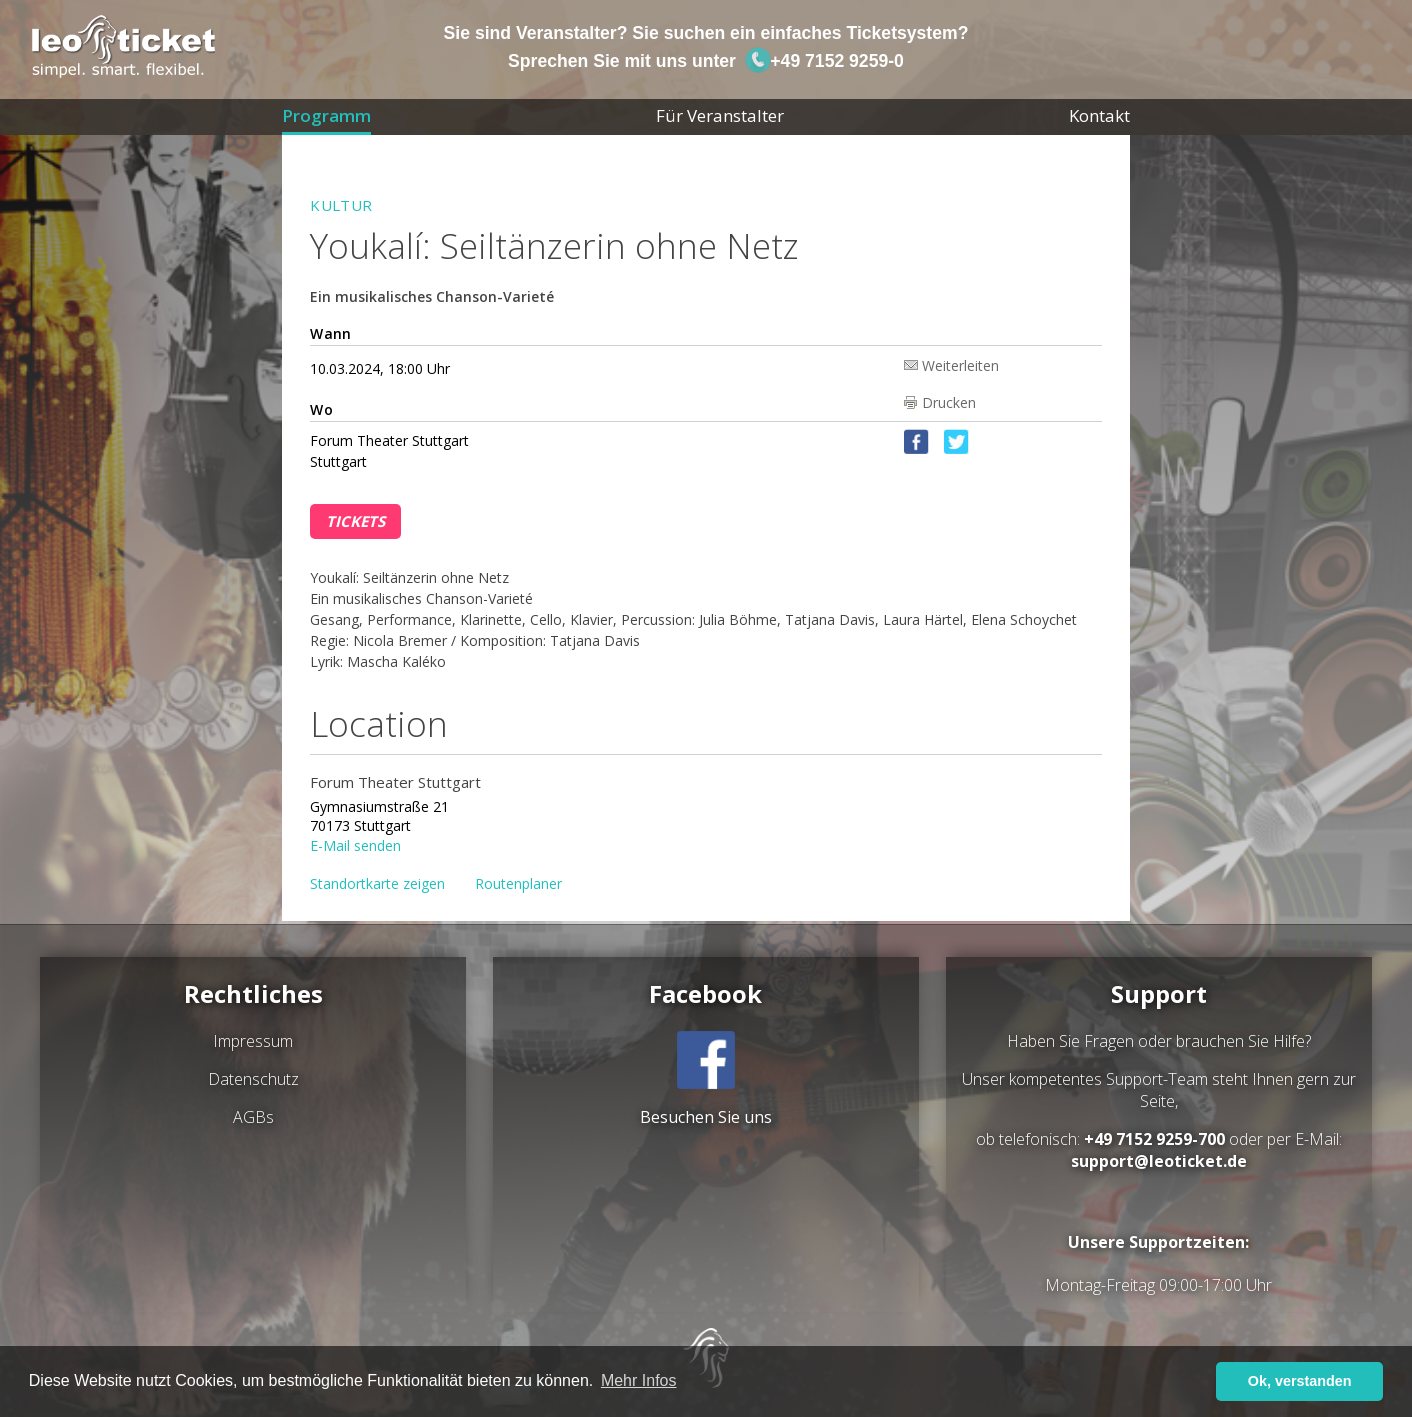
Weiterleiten (960, 364)
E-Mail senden (355, 844)
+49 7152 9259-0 (824, 61)
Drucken (949, 402)
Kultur (341, 205)
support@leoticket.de (1159, 1161)
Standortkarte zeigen (377, 883)
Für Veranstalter (720, 115)
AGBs (253, 1117)
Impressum (253, 1041)
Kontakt (1099, 115)
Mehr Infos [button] (639, 1380)
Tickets (355, 521)
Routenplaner (518, 883)
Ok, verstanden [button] (1300, 1381)
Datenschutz (253, 1079)
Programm (326, 115)
